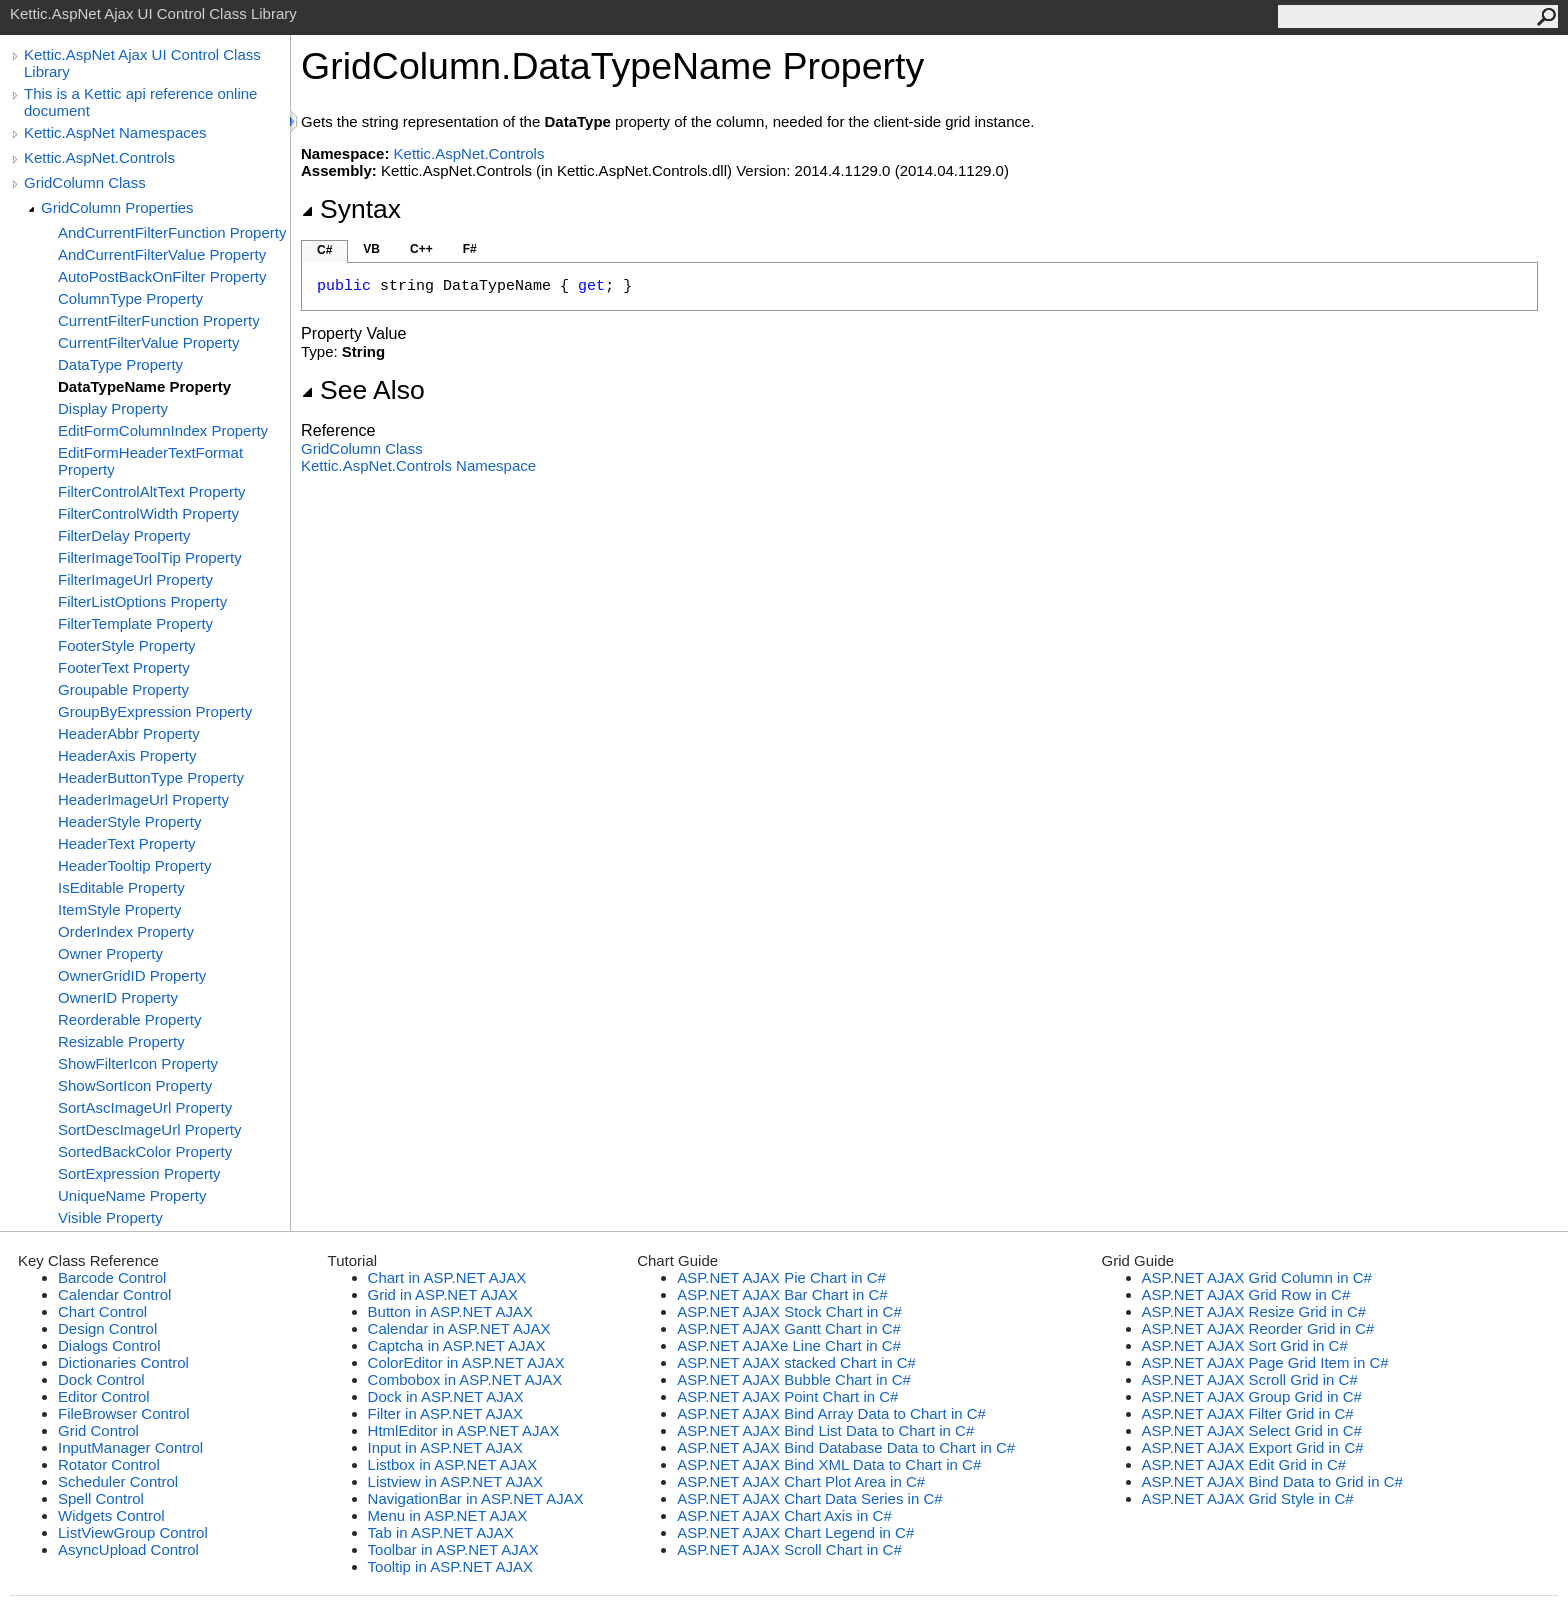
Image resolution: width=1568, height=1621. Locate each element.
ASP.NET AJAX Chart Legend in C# (795, 1532)
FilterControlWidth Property (148, 513)
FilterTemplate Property (135, 623)
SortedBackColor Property (145, 1151)
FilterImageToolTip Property (150, 557)
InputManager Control (130, 1447)
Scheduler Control (118, 1481)
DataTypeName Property (144, 386)
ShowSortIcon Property (135, 1085)
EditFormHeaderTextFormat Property (150, 461)
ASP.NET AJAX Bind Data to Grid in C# (1272, 1481)
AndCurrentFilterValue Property (162, 254)
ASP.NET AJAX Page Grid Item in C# (1265, 1362)
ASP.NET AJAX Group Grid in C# (1252, 1396)
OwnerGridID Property (132, 975)
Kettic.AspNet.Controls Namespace (418, 465)
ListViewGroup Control (133, 1532)
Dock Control (101, 1379)
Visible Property (110, 1217)
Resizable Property (121, 1041)
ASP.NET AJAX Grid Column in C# (1257, 1277)
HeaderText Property (127, 843)
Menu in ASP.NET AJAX (448, 1515)
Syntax (351, 209)
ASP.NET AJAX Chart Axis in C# (784, 1515)
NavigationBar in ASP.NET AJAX (476, 1498)
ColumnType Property (130, 298)
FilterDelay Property (124, 535)
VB (371, 249)
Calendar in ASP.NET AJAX (459, 1328)
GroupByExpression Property (155, 711)
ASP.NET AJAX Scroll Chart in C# (789, 1549)
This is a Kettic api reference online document (140, 102)
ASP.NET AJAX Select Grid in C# (1252, 1430)
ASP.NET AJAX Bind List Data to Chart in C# (825, 1430)
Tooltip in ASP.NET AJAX (450, 1566)
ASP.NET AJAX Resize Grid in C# (1254, 1311)
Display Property (113, 408)
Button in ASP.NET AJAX (450, 1311)
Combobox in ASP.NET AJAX (465, 1379)
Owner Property (110, 953)
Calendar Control (114, 1294)
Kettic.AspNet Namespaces (115, 132)
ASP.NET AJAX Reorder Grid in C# (1258, 1328)
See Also (363, 390)
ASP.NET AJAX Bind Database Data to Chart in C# (846, 1447)
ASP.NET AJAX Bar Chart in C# (782, 1294)
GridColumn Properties (117, 207)
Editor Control (104, 1396)
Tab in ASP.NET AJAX (441, 1532)
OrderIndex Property (126, 931)
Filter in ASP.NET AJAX (445, 1413)
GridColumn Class (85, 182)
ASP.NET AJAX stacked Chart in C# (796, 1362)
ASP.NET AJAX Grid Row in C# (1246, 1294)
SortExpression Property (139, 1173)
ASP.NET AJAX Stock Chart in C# (789, 1311)
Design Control (107, 1328)
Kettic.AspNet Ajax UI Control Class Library (142, 63)
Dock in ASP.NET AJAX (446, 1396)
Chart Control (102, 1311)
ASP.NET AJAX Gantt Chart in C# (789, 1328)
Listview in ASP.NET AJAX (455, 1481)
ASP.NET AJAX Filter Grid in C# (1248, 1413)
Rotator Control (109, 1464)
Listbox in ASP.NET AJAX (453, 1464)
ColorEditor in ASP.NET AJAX (466, 1362)
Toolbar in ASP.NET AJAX (453, 1549)
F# (470, 249)
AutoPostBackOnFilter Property (162, 276)
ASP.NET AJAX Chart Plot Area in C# (801, 1481)
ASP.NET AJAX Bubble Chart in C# (794, 1379)
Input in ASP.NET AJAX (445, 1447)
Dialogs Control (109, 1345)
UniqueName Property (132, 1195)
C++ (421, 249)
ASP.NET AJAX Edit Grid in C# (1244, 1464)
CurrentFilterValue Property (148, 342)
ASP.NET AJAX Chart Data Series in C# (809, 1498)
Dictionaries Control (123, 1362)
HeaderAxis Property (127, 755)
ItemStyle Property (119, 909)
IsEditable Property (121, 887)
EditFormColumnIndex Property (163, 430)
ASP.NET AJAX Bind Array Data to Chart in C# (831, 1413)
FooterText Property (124, 667)
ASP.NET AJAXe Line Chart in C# (789, 1345)
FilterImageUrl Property (135, 579)
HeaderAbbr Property (129, 733)
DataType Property (120, 364)
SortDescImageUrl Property (149, 1129)
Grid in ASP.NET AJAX (443, 1294)
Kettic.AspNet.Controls (99, 157)
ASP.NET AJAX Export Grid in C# (1253, 1447)
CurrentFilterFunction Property (159, 320)
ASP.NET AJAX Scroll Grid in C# (1250, 1379)
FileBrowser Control (124, 1413)
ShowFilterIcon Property (138, 1063)
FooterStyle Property (127, 645)
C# (324, 250)
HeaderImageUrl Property (143, 799)
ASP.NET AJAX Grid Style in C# (1248, 1498)
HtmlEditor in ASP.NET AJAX (464, 1430)
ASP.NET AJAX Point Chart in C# (787, 1396)
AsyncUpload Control (128, 1549)
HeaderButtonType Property (151, 777)
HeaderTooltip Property (134, 865)
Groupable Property (123, 689)
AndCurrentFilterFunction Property (172, 232)
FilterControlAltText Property (152, 491)
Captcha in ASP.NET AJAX (457, 1345)
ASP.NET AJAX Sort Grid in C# (1245, 1345)
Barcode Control (112, 1277)
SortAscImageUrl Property (145, 1107)
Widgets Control (111, 1515)
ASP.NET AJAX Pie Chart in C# (781, 1277)
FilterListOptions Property (142, 601)
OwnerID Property (118, 997)
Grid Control (98, 1430)
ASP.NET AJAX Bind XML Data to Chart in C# (829, 1464)
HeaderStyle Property (129, 821)
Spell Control (101, 1498)
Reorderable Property (129, 1019)
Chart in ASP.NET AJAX (447, 1277)
